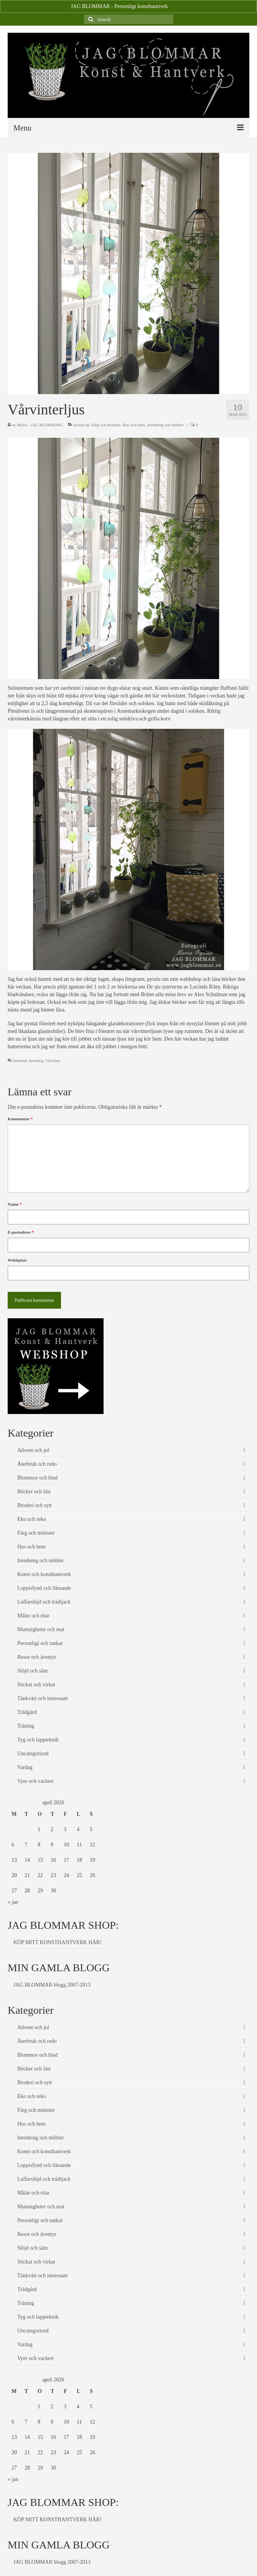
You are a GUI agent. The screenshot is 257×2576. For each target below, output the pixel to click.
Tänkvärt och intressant (42, 1698)
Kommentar (20, 1118)
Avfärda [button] (177, 6)
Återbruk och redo (37, 1464)
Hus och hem (134, 424)
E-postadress (21, 1232)
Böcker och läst (34, 1491)
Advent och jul (33, 1450)
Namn (15, 1204)
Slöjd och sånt (32, 1671)
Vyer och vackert (35, 1781)
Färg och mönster (105, 424)
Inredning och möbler (165, 424)
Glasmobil (19, 1061)
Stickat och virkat (36, 1684)
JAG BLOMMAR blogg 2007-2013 (52, 1985)
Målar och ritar (33, 1616)
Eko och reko (31, 1519)
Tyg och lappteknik (38, 1740)
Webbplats (17, 1260)
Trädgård (27, 1712)
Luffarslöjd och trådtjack (44, 1602)
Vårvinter (52, 1061)
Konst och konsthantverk (44, 1574)
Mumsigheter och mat (40, 1629)
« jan (13, 1902)
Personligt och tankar (40, 1643)
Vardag (25, 1767)
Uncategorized (33, 1753)
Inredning (36, 1061)
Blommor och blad (37, 1478)
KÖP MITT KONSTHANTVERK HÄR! (57, 1942)
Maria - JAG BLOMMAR (39, 424)
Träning (25, 1726)
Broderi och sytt (34, 1505)
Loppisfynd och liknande (44, 1588)
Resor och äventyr (36, 1657)
